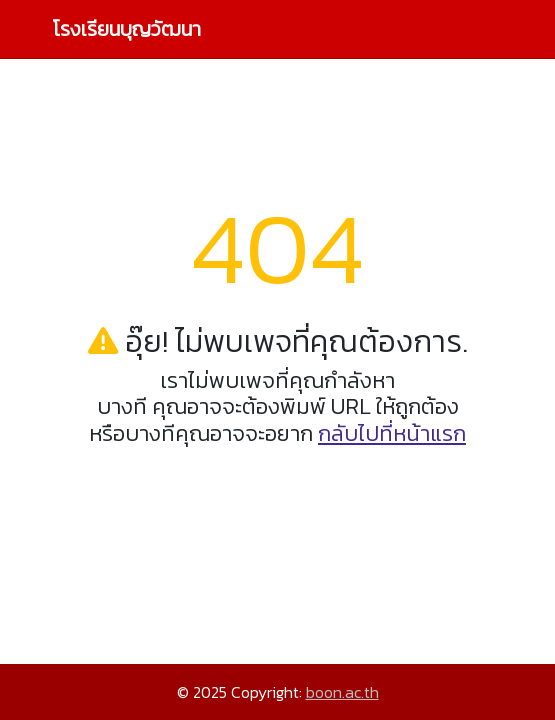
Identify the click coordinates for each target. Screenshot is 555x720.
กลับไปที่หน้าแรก (392, 433)
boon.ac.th (342, 692)
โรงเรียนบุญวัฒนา (126, 29)
